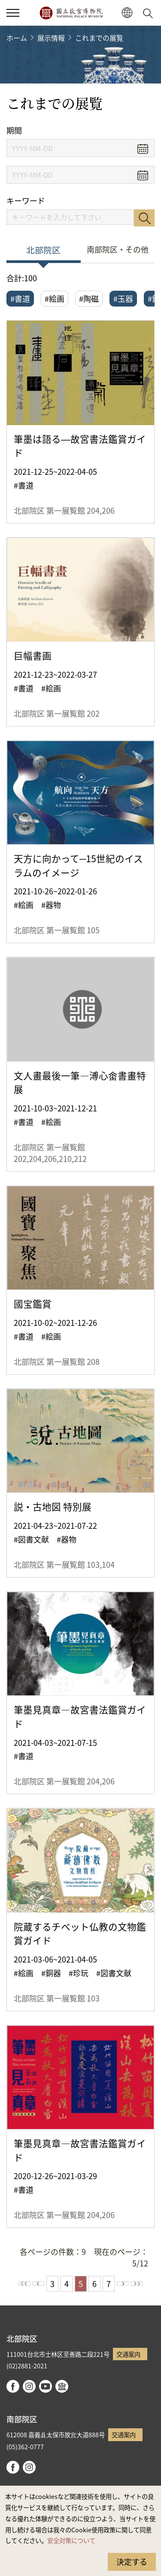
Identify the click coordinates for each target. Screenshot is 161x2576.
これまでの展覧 (99, 38)
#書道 (20, 298)
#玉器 (123, 298)
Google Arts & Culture (61, 2386)
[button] (127, 13)
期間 (14, 130)
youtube (45, 2386)
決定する (131, 2561)
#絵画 (54, 298)
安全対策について (71, 2540)
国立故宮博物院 (71, 13)
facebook (12, 2386)
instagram (29, 2386)
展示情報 (51, 38)
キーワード (25, 200)
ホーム (16, 38)
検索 (144, 217)
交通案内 (128, 2354)
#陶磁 (89, 298)
